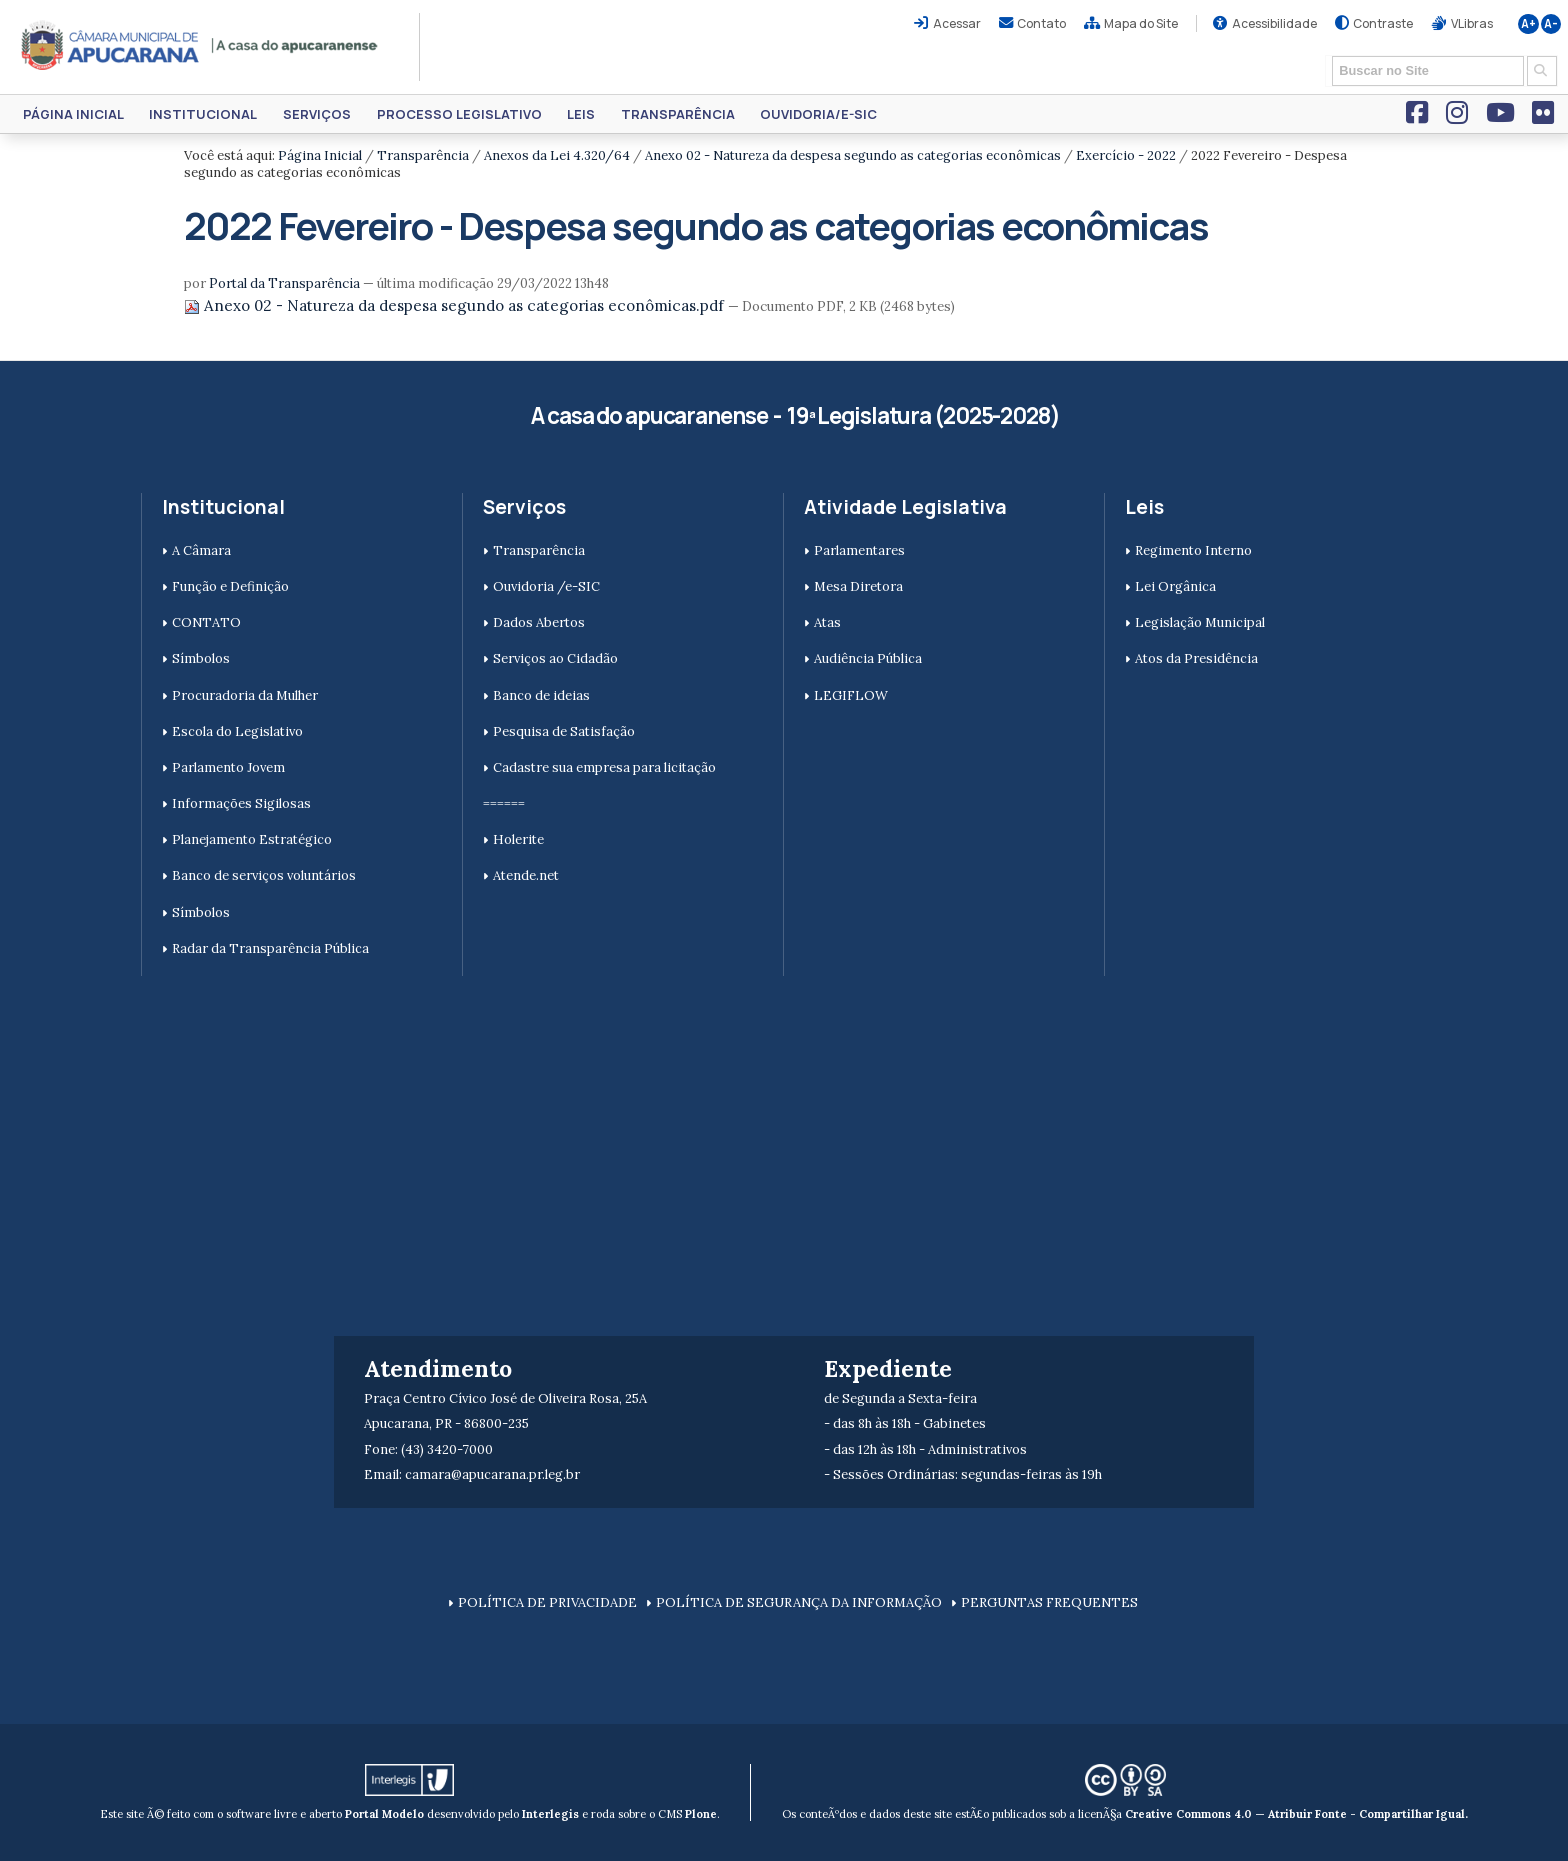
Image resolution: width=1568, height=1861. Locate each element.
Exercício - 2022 (1126, 155)
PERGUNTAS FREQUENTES (1049, 1602)
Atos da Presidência (1196, 658)
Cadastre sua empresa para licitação (604, 767)
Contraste (1383, 23)
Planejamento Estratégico (252, 839)
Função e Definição (230, 586)
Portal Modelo (384, 1814)
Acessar (957, 23)
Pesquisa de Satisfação (564, 731)
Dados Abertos (539, 622)
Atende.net (526, 875)
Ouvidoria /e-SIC (546, 586)
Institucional (203, 114)
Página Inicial (73, 114)
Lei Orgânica (1175, 586)
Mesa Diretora (858, 586)
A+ (1528, 24)
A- (1551, 24)
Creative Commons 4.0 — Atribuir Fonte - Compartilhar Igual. (1296, 1814)
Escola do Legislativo (237, 731)
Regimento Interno (1193, 550)
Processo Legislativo (459, 114)
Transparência (678, 114)
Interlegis (550, 1814)
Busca (1325, 54)
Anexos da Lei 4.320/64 (557, 155)
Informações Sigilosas (241, 803)
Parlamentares (859, 550)
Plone (701, 1814)
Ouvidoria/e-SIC (818, 114)
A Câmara (201, 550)
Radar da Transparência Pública (270, 948)
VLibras (1472, 23)
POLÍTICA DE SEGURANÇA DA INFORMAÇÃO (799, 1602)
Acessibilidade (1274, 23)
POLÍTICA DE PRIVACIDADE (547, 1602)
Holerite (518, 839)
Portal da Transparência (284, 283)
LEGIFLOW (851, 695)
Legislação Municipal (1200, 622)
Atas (827, 622)
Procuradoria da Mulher (245, 695)
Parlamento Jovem (228, 767)
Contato (1041, 23)
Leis (581, 114)
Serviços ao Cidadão (555, 658)
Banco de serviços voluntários (264, 875)
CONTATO (206, 622)
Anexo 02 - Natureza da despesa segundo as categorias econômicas (853, 155)
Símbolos (201, 658)
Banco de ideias (541, 695)
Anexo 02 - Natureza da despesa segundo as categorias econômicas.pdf (456, 305)
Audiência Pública (868, 658)
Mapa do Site (1141, 23)
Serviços (317, 114)
